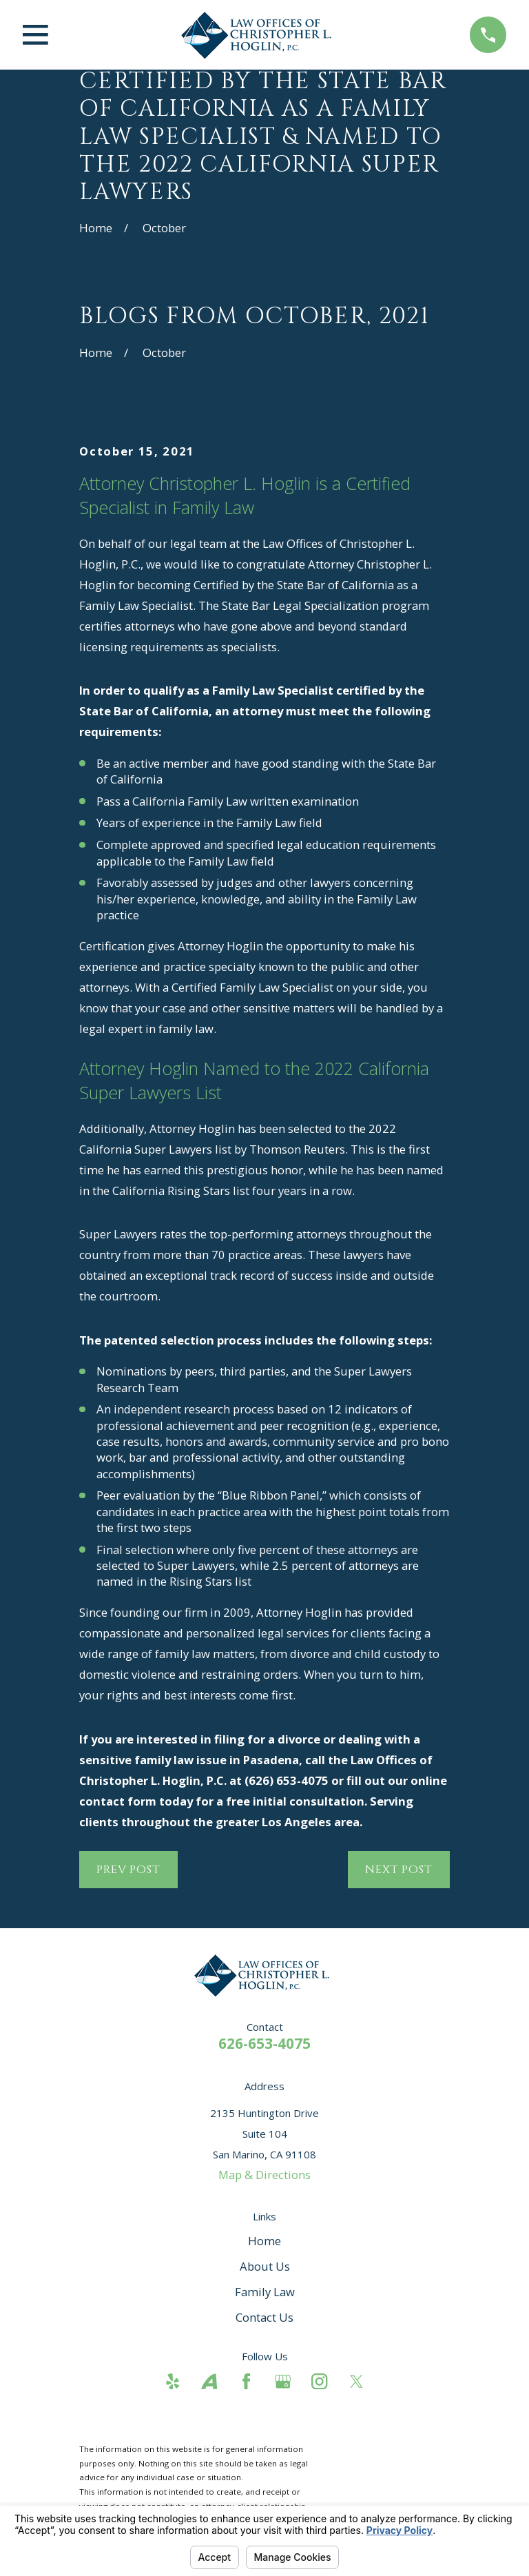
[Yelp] (172, 2381)
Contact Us (264, 2317)
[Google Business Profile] (283, 2381)
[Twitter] (356, 2381)
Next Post (399, 1869)
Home (264, 2241)
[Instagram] (319, 2381)
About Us (265, 2266)
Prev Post (128, 1869)
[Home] (259, 35)
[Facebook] (246, 2381)
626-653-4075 (264, 2043)
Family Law (265, 2292)
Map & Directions (264, 2175)
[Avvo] (209, 2381)
